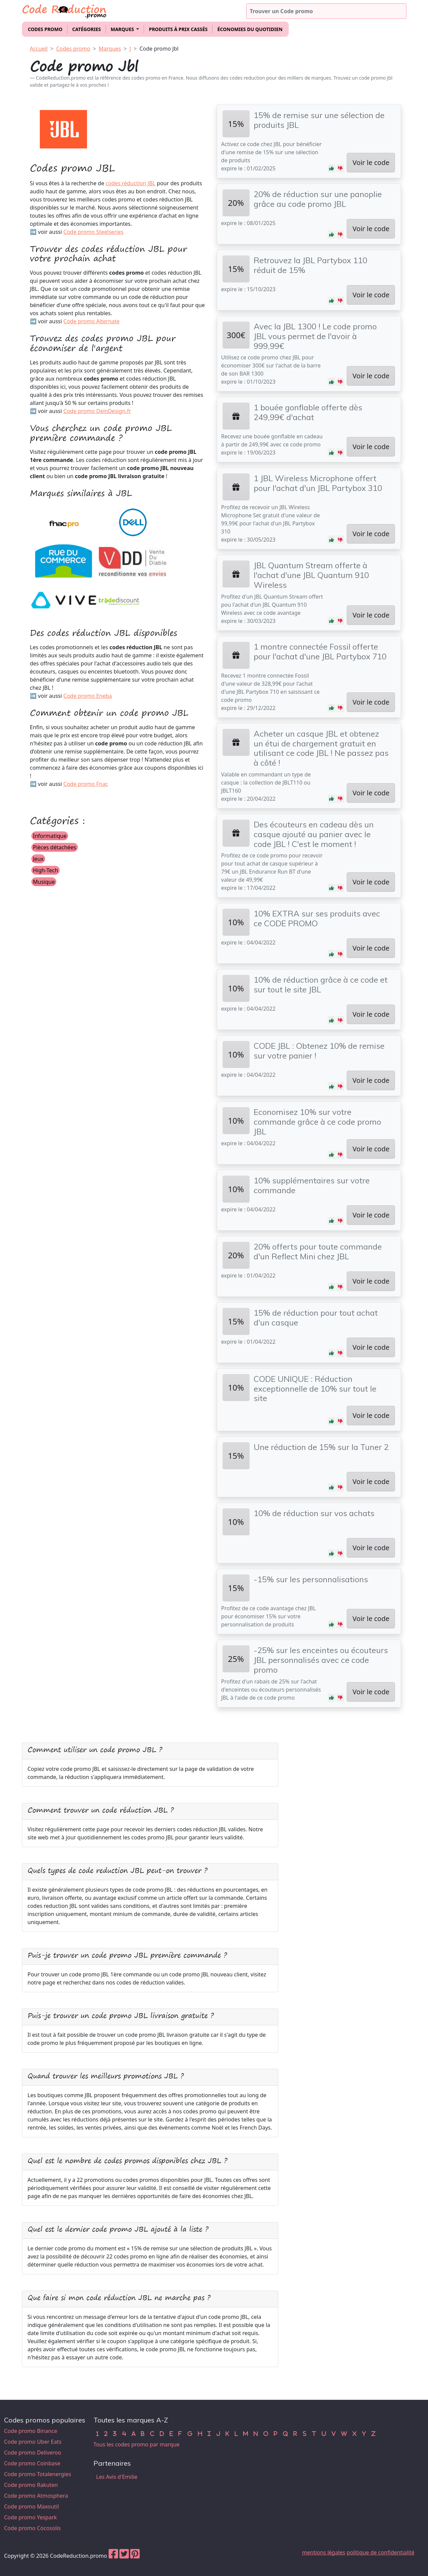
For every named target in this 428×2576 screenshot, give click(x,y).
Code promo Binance (30, 2431)
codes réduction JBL (130, 183)
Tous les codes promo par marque (136, 2444)
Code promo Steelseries (93, 232)
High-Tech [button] (45, 870)
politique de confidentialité (381, 2552)
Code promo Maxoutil (31, 2506)
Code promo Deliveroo (32, 2452)
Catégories (86, 29)
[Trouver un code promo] (326, 11)
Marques (110, 48)
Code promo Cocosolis (32, 2528)
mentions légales (323, 2552)
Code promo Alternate (91, 321)
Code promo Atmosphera (36, 2495)
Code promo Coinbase (32, 2463)
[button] (331, 168)
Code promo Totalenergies (37, 2474)
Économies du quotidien (249, 29)
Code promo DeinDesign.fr (97, 411)
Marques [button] (123, 29)
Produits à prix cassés (178, 29)
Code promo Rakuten (31, 2485)
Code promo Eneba (87, 696)
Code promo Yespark (30, 2517)
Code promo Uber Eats (32, 2441)
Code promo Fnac (85, 784)
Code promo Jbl (158, 48)
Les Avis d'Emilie (116, 2477)
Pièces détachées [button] (54, 847)
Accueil (39, 48)
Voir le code (370, 162)
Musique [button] (44, 881)
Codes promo (45, 29)
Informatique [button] (50, 836)
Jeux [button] (38, 858)
